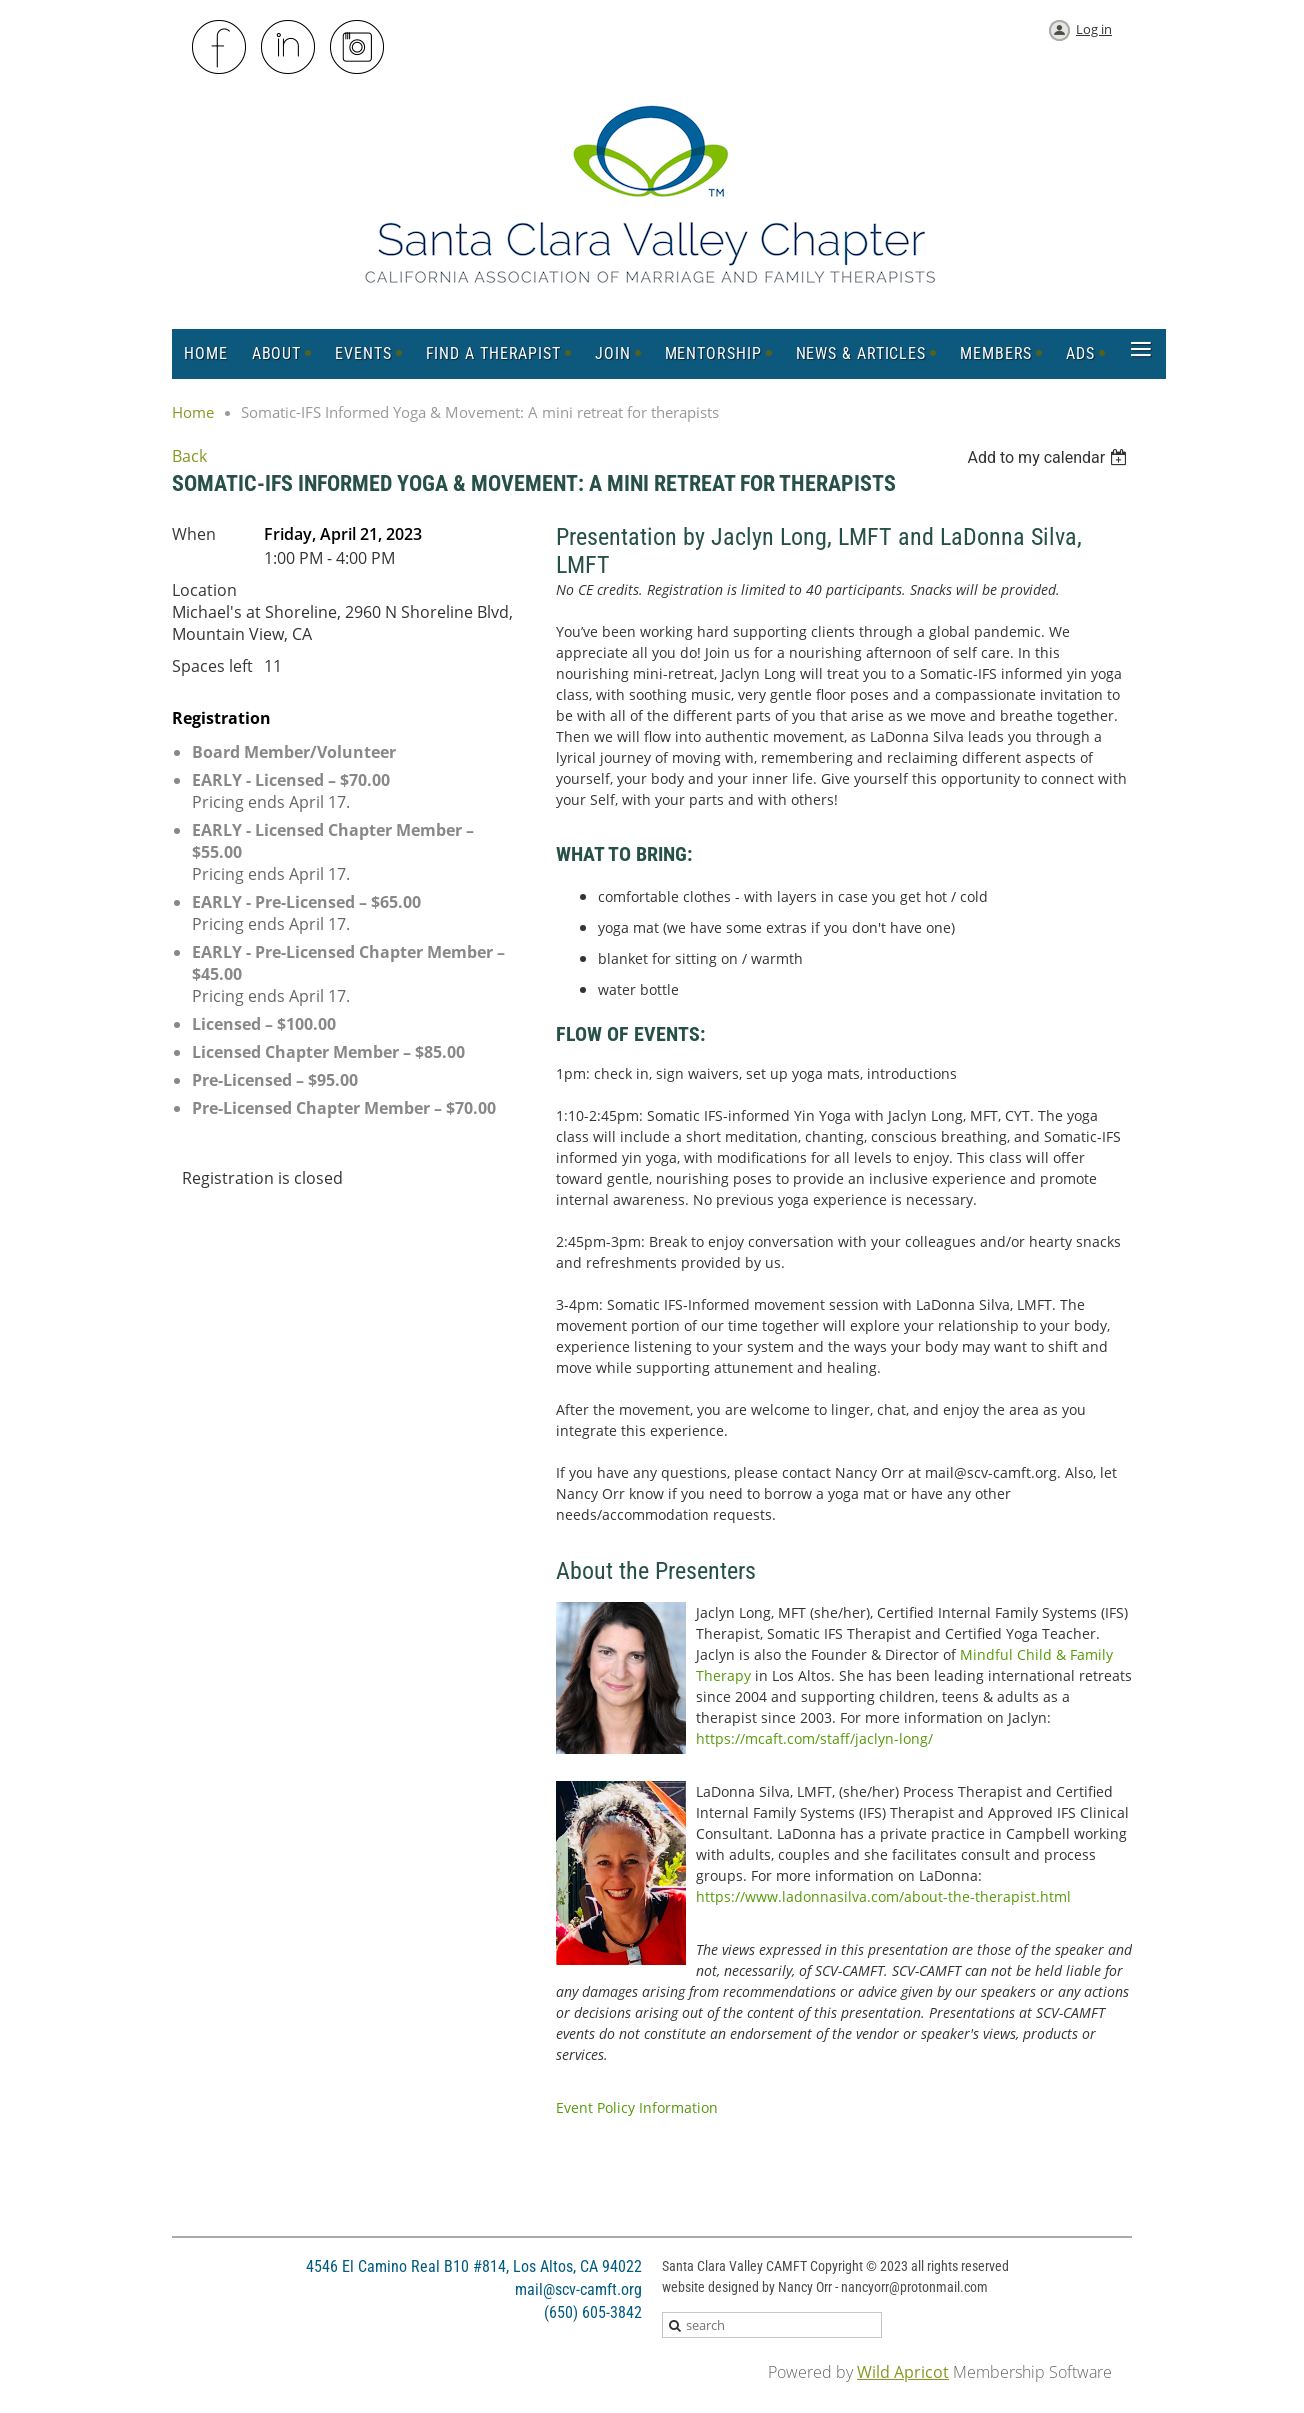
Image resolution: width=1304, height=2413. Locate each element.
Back (189, 456)
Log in (1094, 29)
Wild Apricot (903, 2372)
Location (204, 590)
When (194, 534)
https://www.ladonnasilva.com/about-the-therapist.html (883, 1896)
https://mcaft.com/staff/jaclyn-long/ (814, 1738)
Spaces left (212, 666)
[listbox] (1049, 457)
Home (193, 412)
